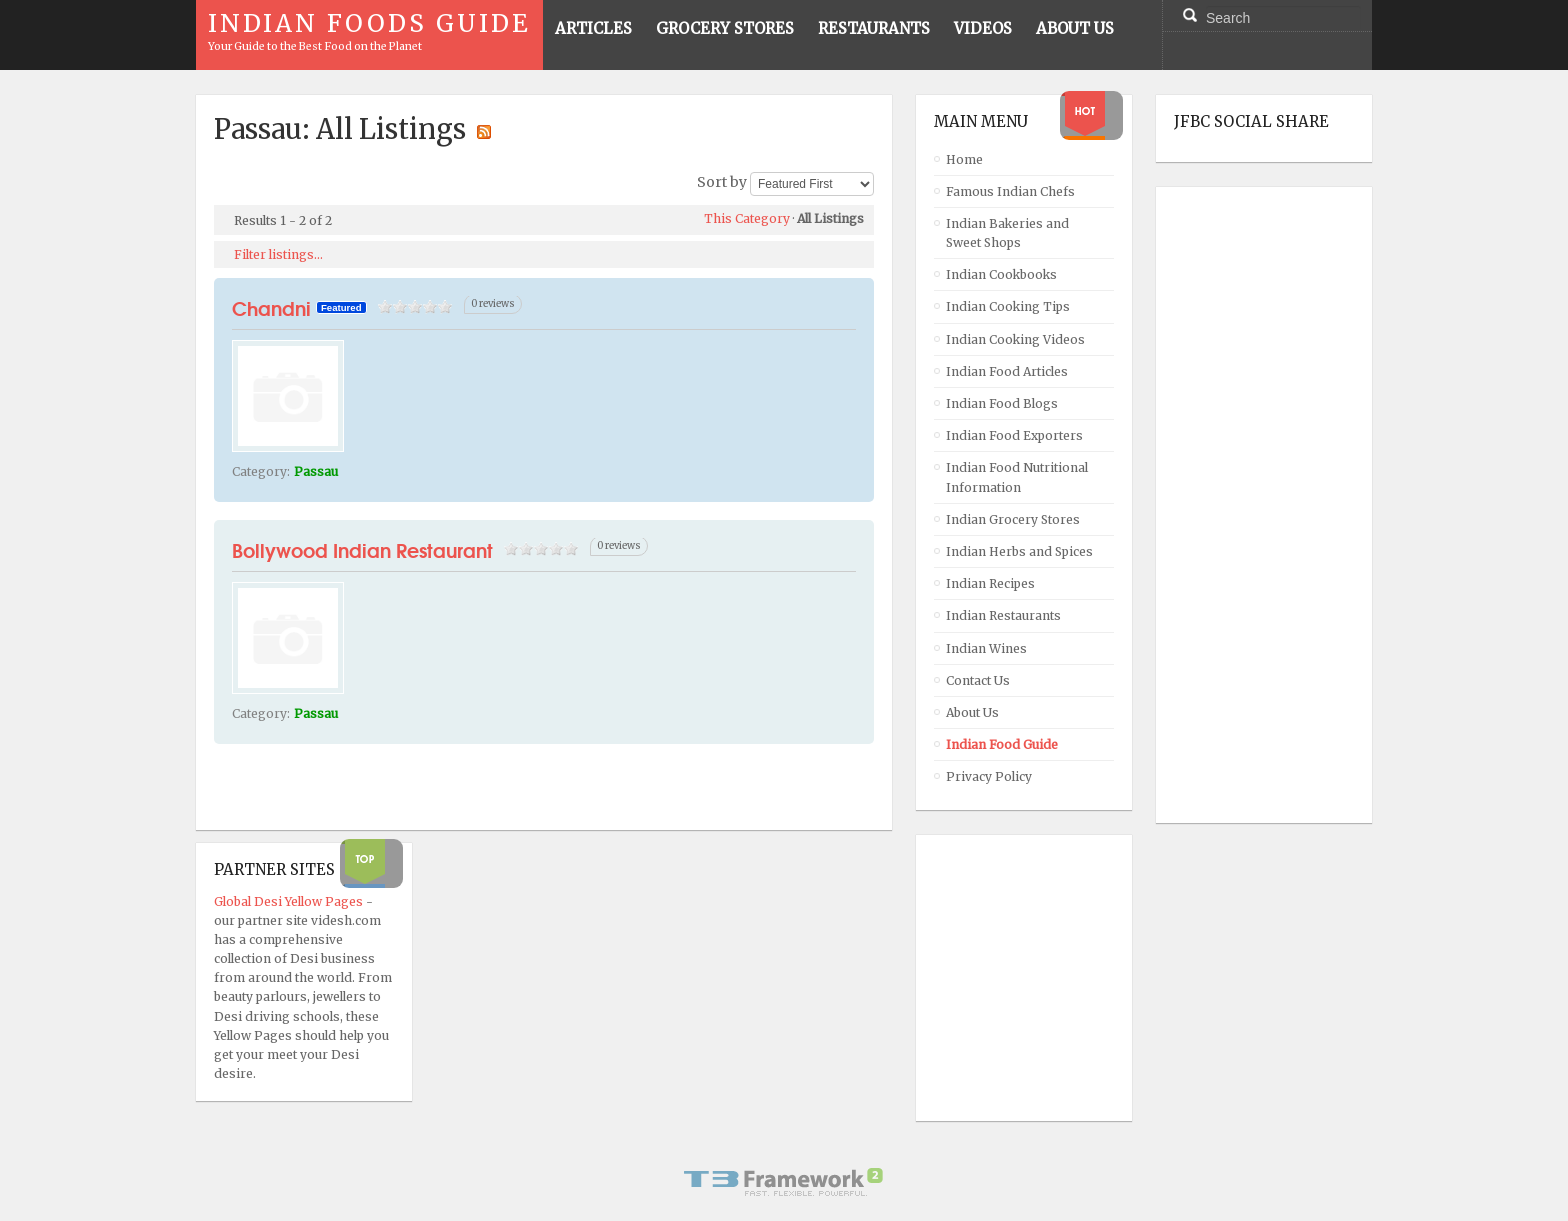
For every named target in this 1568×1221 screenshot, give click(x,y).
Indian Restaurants (1003, 615)
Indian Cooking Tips (1008, 306)
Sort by (722, 183)
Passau (316, 471)
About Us (972, 712)
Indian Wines (986, 648)
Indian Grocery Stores (1013, 519)
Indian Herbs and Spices (1019, 551)
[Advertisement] (1254, 505)
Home (964, 159)
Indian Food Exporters (1014, 435)
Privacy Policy (989, 776)
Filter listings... (278, 254)
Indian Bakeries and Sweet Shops (1007, 233)
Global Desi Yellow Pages (290, 901)
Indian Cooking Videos (1015, 339)
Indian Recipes (990, 583)
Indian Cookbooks (1001, 274)
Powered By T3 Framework (784, 1182)
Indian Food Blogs (1002, 403)
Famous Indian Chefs (1010, 191)
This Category (747, 218)
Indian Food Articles (1007, 371)
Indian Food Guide (1002, 744)
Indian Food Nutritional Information (1017, 477)
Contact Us (978, 680)
